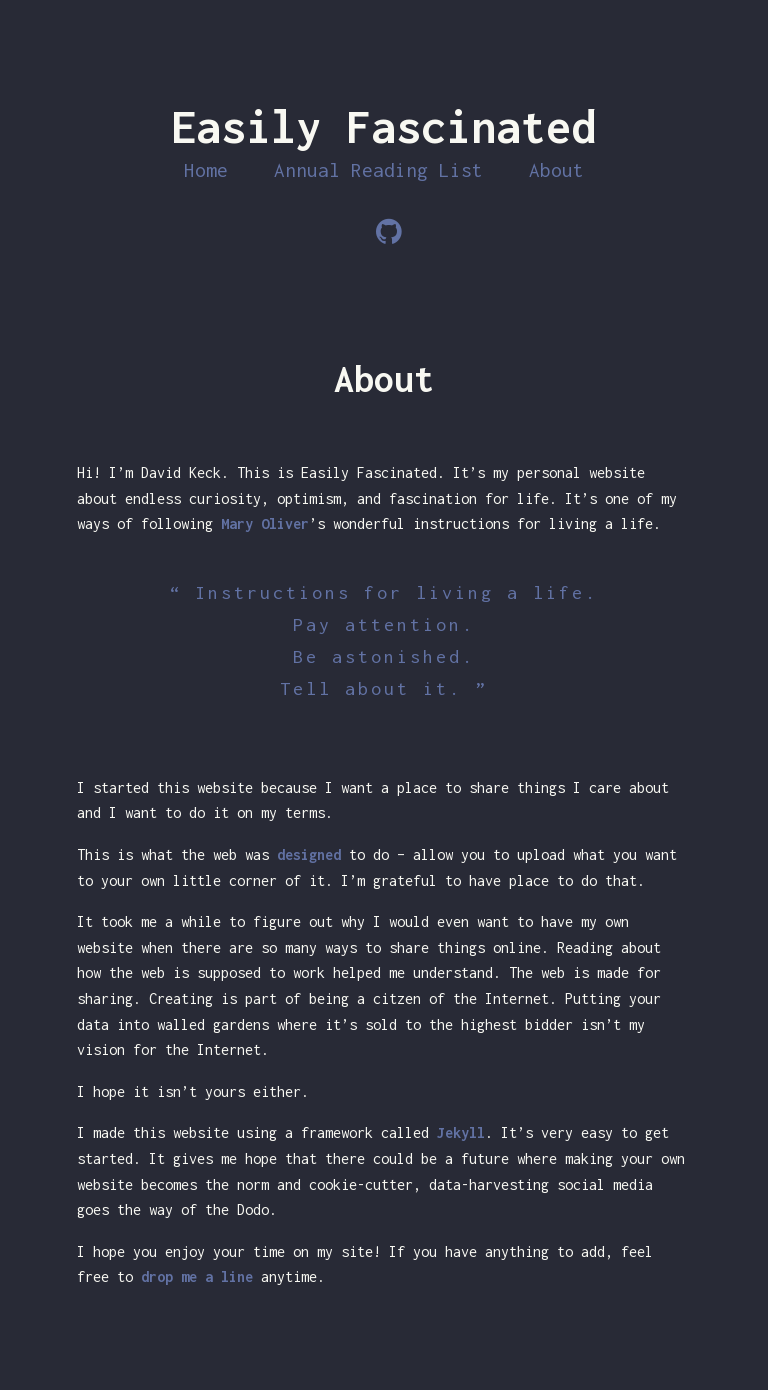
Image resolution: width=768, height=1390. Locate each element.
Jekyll (461, 1132)
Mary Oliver (265, 523)
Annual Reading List (378, 170)
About (556, 170)
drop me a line (197, 1276)
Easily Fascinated (383, 126)
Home (206, 170)
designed (309, 854)
